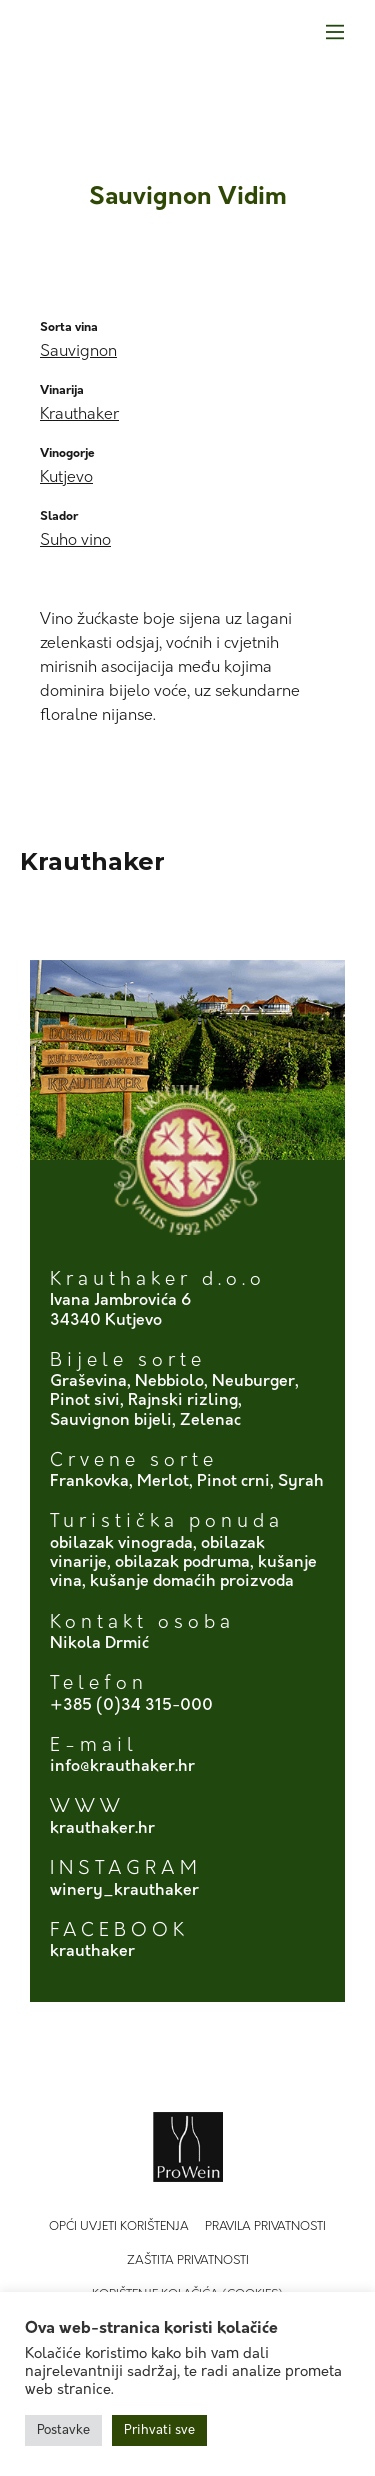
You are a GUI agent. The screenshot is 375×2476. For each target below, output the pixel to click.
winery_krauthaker (124, 1891)
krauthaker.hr (102, 1829)
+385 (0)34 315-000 (131, 1706)
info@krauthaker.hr (122, 1767)
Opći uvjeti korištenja (119, 2227)
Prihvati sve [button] (159, 2430)
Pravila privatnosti (265, 2227)
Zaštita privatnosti (188, 2261)
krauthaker (92, 1952)
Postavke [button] (63, 2430)
